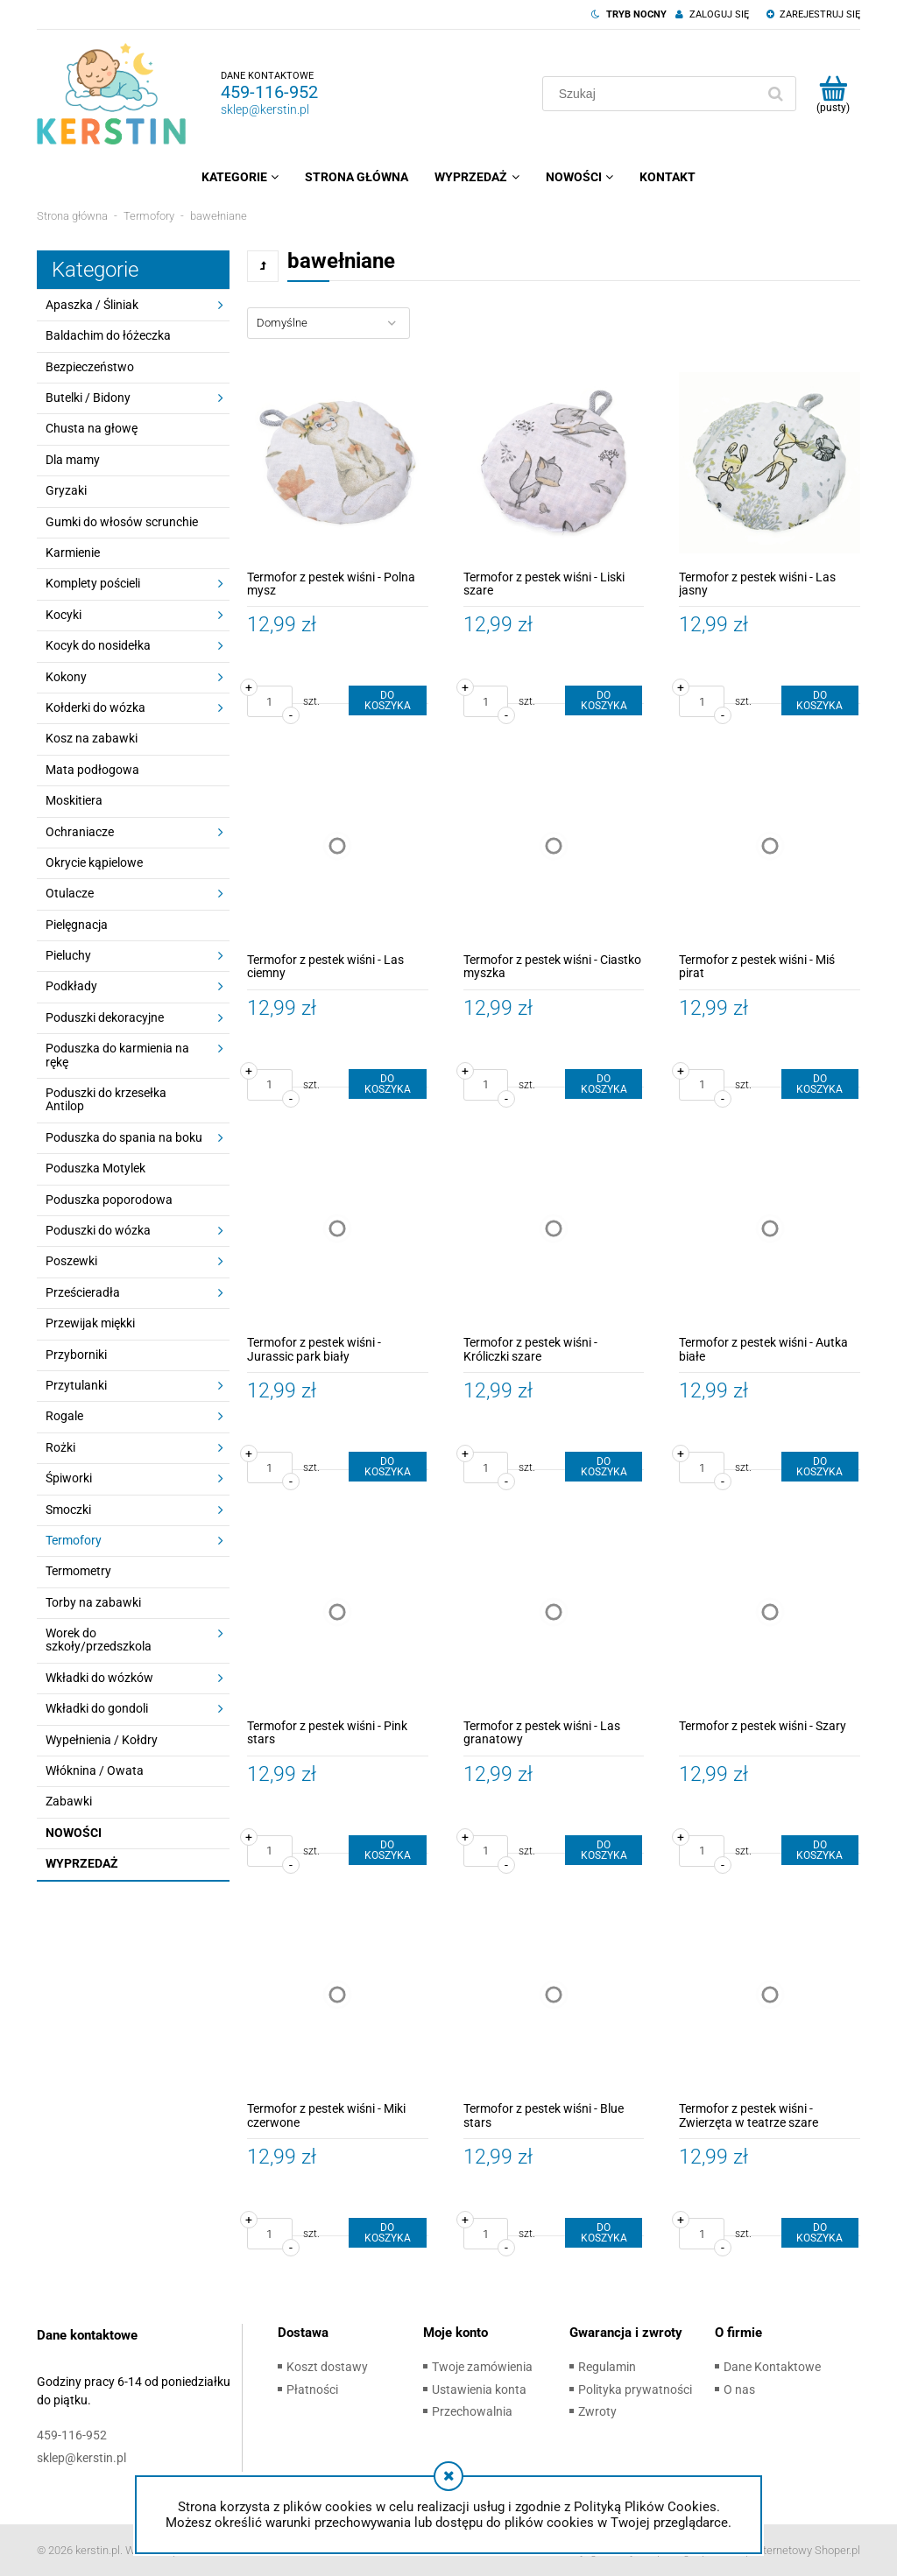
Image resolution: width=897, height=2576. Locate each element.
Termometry (78, 1571)
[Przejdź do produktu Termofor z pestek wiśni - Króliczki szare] (554, 1229)
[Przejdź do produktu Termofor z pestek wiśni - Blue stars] (554, 1995)
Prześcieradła (83, 1292)
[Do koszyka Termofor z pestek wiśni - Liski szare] (603, 700)
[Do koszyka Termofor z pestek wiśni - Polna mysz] (387, 700)
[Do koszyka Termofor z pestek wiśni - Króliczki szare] (603, 1467)
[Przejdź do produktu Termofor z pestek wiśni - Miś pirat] (769, 845)
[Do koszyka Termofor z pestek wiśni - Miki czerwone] (387, 2233)
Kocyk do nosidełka (98, 645)
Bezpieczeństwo (90, 367)
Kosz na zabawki (92, 738)
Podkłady (71, 986)
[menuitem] (240, 177)
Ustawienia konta (479, 2389)
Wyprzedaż (82, 1863)
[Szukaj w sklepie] (652, 93)
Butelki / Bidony (88, 398)
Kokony (66, 677)
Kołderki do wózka (95, 707)
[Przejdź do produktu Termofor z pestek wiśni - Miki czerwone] (337, 1995)
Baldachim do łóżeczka (108, 335)
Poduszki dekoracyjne (105, 1017)
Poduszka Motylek (95, 1168)
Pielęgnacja (77, 925)
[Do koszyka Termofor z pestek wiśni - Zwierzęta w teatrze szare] (819, 2233)
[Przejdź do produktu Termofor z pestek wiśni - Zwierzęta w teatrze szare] (769, 1995)
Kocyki (63, 615)
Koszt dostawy (327, 2367)
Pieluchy (68, 955)
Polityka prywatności (635, 2389)
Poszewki (71, 1261)
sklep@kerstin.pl (265, 109)
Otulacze (70, 893)
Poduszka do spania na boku (124, 1137)
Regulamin (607, 2367)
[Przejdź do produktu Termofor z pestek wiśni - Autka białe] (769, 1229)
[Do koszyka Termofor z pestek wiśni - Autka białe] (819, 1467)
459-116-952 (269, 91)
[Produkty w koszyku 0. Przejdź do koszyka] (832, 93)
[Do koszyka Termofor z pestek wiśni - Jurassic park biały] (387, 1467)
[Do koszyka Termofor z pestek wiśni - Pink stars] (387, 1850)
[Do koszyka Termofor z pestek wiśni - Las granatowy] (603, 1850)
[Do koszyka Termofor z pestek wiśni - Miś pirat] (819, 1084)
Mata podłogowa (92, 770)
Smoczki (68, 1510)
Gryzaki (66, 490)
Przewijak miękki (90, 1323)
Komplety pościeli (93, 583)
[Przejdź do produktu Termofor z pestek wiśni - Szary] (769, 1611)
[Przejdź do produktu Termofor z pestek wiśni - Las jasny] (769, 462)
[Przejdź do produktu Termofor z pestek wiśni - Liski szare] (554, 462)
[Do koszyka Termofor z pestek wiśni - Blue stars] (603, 2233)
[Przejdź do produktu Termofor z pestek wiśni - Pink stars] (337, 1611)
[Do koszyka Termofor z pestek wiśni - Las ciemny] (387, 1084)
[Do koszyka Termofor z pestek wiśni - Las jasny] (819, 700)
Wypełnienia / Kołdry (102, 1740)
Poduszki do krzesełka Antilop (106, 1099)
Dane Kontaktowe (772, 2367)
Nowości (74, 1833)
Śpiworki (69, 1478)
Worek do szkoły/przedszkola (99, 1639)
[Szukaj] (775, 93)
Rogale (64, 1416)
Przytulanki (76, 1385)
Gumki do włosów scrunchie (122, 522)
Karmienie (73, 552)
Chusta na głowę (92, 428)
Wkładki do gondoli (97, 1708)
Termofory (74, 1540)
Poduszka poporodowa (109, 1200)
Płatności (312, 2389)
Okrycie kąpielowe (94, 862)
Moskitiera (74, 800)
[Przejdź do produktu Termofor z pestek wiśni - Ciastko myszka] (554, 845)
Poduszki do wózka (98, 1230)
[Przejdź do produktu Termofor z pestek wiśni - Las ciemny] (337, 845)
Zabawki (69, 1801)
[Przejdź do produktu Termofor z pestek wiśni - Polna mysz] (337, 462)
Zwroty (597, 2411)
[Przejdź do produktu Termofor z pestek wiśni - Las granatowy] (554, 1611)
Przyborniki (76, 1355)
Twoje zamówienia (482, 2367)
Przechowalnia (472, 2411)
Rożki (60, 1447)
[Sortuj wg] (328, 323)
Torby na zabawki (93, 1602)
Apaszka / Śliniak (92, 305)
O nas (739, 2389)
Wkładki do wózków (99, 1678)
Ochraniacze (80, 832)
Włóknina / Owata (95, 1770)
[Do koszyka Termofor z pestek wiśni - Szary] (819, 1850)
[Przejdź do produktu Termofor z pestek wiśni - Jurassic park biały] (337, 1229)
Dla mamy (73, 460)
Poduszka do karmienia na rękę (117, 1054)
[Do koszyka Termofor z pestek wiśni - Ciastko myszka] (603, 1084)
